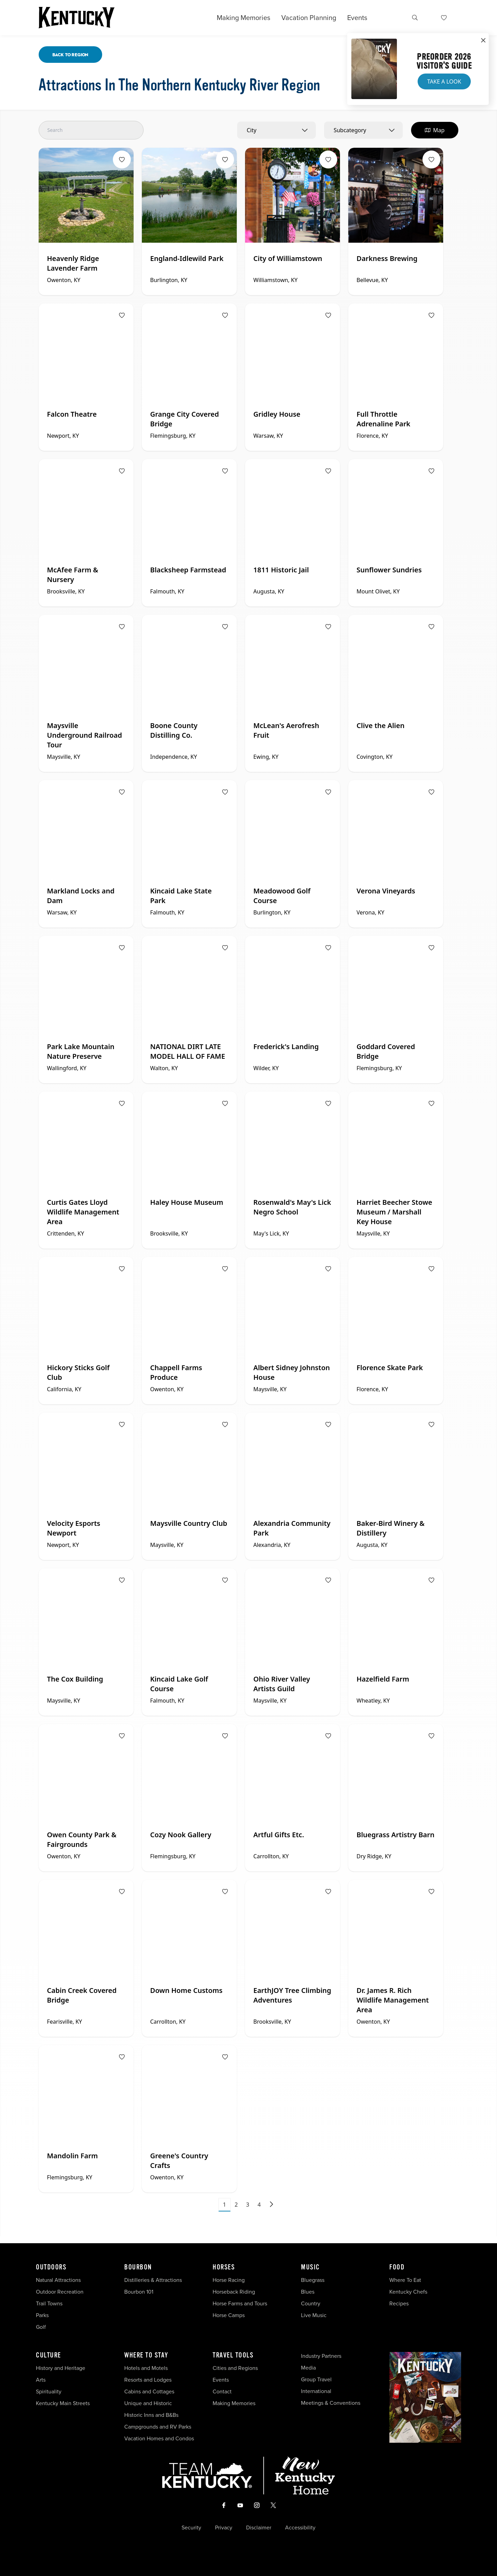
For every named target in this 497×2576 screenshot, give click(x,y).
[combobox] (276, 130)
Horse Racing (229, 2280)
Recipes (399, 2303)
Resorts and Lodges (148, 2380)
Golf (41, 2327)
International (316, 2391)
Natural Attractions (58, 2280)
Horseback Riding (234, 2292)
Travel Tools (233, 2355)
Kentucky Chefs (408, 2292)
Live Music (314, 2315)
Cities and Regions (235, 2368)
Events (357, 17)
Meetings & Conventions (330, 2403)
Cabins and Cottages (149, 2391)
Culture (48, 2355)
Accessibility (300, 2527)
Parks (42, 2315)
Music (310, 2267)
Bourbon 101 (138, 2292)
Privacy (223, 2527)
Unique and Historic (148, 2403)
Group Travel (316, 2379)
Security (191, 2527)
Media (308, 2368)
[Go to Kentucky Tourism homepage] (77, 17)
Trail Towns (49, 2303)
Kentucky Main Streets (63, 2403)
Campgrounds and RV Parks (157, 2427)
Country (310, 2303)
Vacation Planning (308, 17)
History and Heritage (61, 2368)
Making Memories (243, 17)
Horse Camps (229, 2315)
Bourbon (138, 2267)
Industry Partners (321, 2356)
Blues (307, 2292)
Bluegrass (312, 2280)
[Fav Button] (122, 159)
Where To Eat (405, 2280)
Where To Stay (146, 2355)
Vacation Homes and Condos (159, 2438)
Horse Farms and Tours (240, 2303)
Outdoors (51, 2267)
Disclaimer (258, 2527)
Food (397, 2267)
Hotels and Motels (146, 2368)
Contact (222, 2391)
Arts (41, 2380)
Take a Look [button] (444, 81)
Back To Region (70, 54)
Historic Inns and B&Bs (151, 2415)
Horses (224, 2267)
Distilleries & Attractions (153, 2280)
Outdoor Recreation (60, 2292)
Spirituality (49, 2391)
